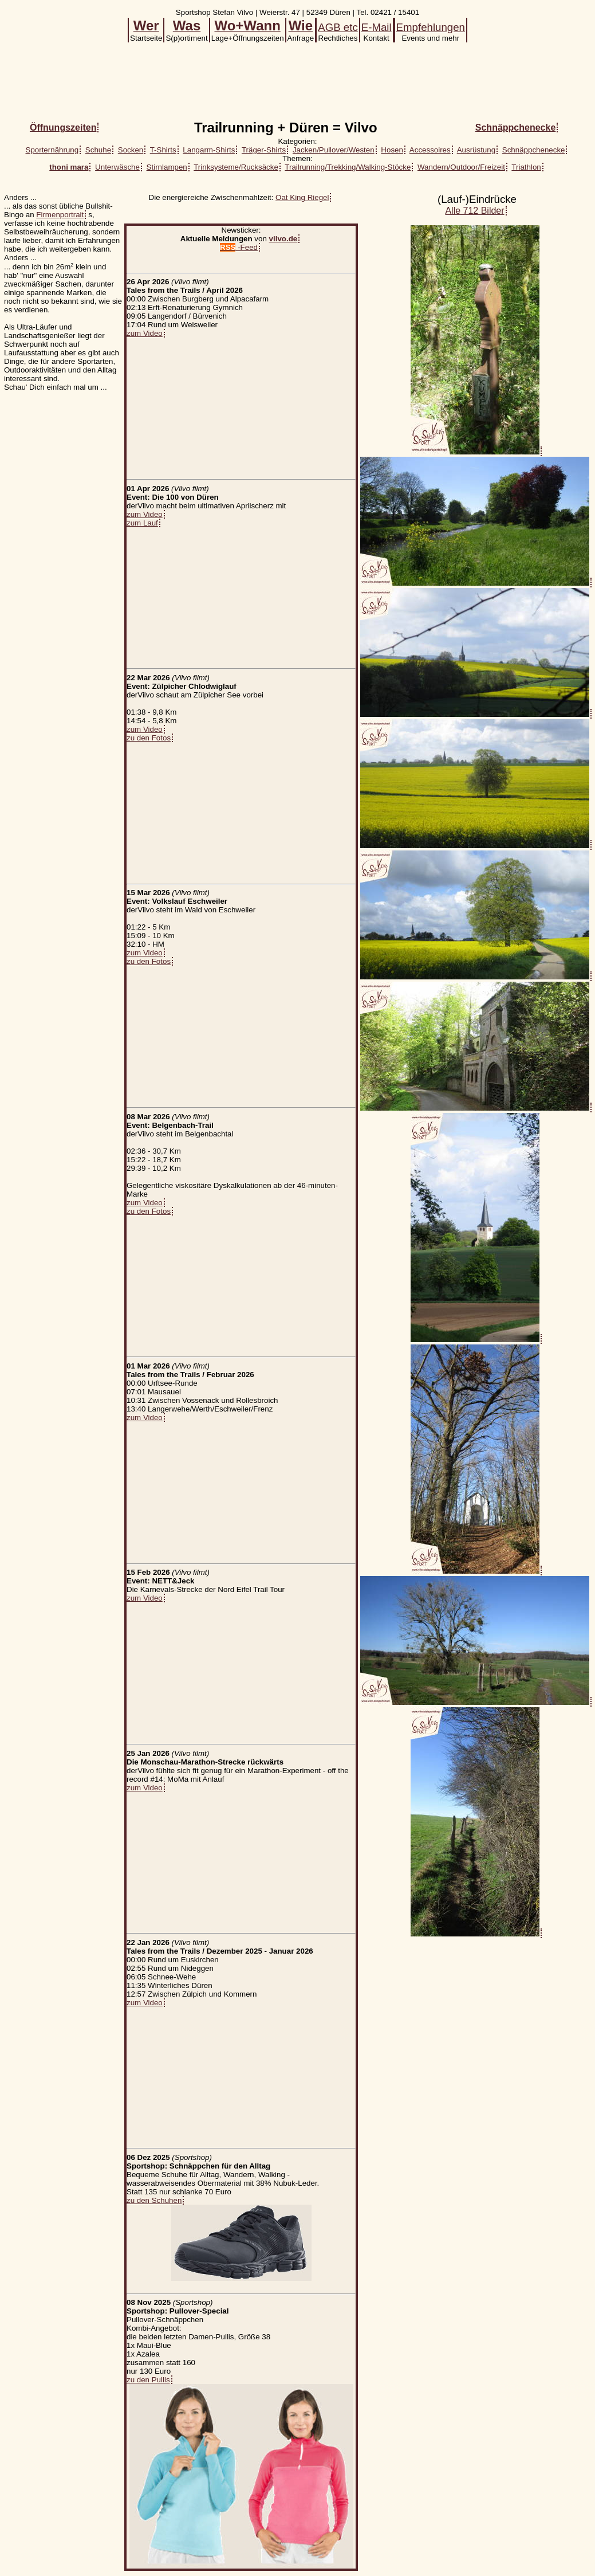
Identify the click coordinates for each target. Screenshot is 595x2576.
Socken (130, 150)
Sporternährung (52, 150)
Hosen (392, 150)
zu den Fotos (149, 738)
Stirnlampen (167, 167)
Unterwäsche (117, 167)
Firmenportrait (60, 214)
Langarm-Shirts (209, 150)
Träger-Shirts (264, 150)
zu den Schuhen (154, 2200)
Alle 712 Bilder (474, 210)
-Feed (239, 247)
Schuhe (98, 150)
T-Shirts (163, 150)
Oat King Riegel (302, 197)
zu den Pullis (148, 2379)
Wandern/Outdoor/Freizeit (461, 167)
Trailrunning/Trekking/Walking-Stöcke (348, 167)
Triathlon (526, 167)
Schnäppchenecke (533, 150)
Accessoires (430, 150)
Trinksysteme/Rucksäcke (236, 167)
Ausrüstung (476, 150)
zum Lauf (142, 523)
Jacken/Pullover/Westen (334, 150)
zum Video (145, 333)
